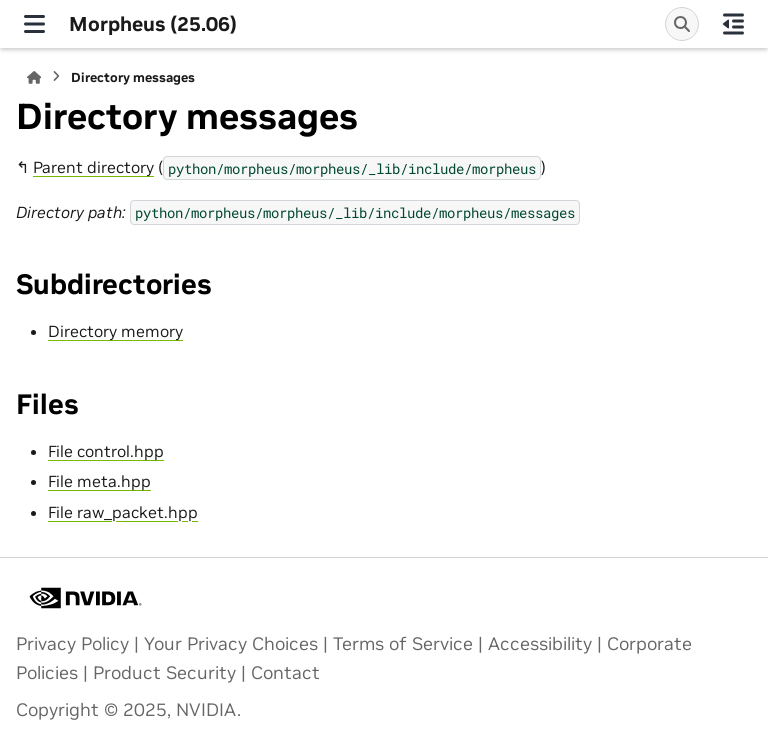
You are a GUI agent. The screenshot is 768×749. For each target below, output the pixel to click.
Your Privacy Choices (231, 644)
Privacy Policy (72, 644)
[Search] (682, 24)
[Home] (34, 77)
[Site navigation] (34, 24)
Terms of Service (403, 644)
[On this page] (733, 24)
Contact (285, 673)
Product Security (164, 673)
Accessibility (540, 644)
